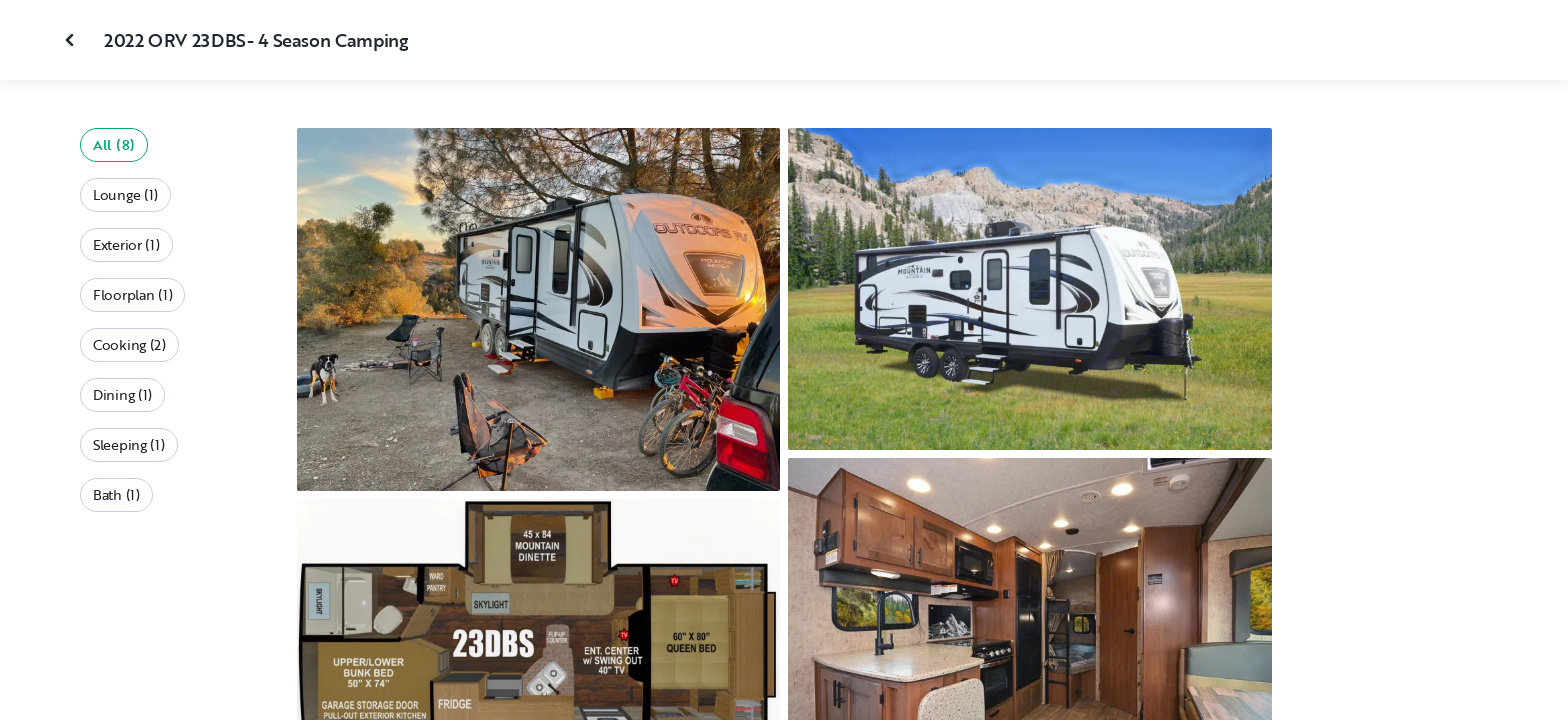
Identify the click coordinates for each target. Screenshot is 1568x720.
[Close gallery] (72, 40)
